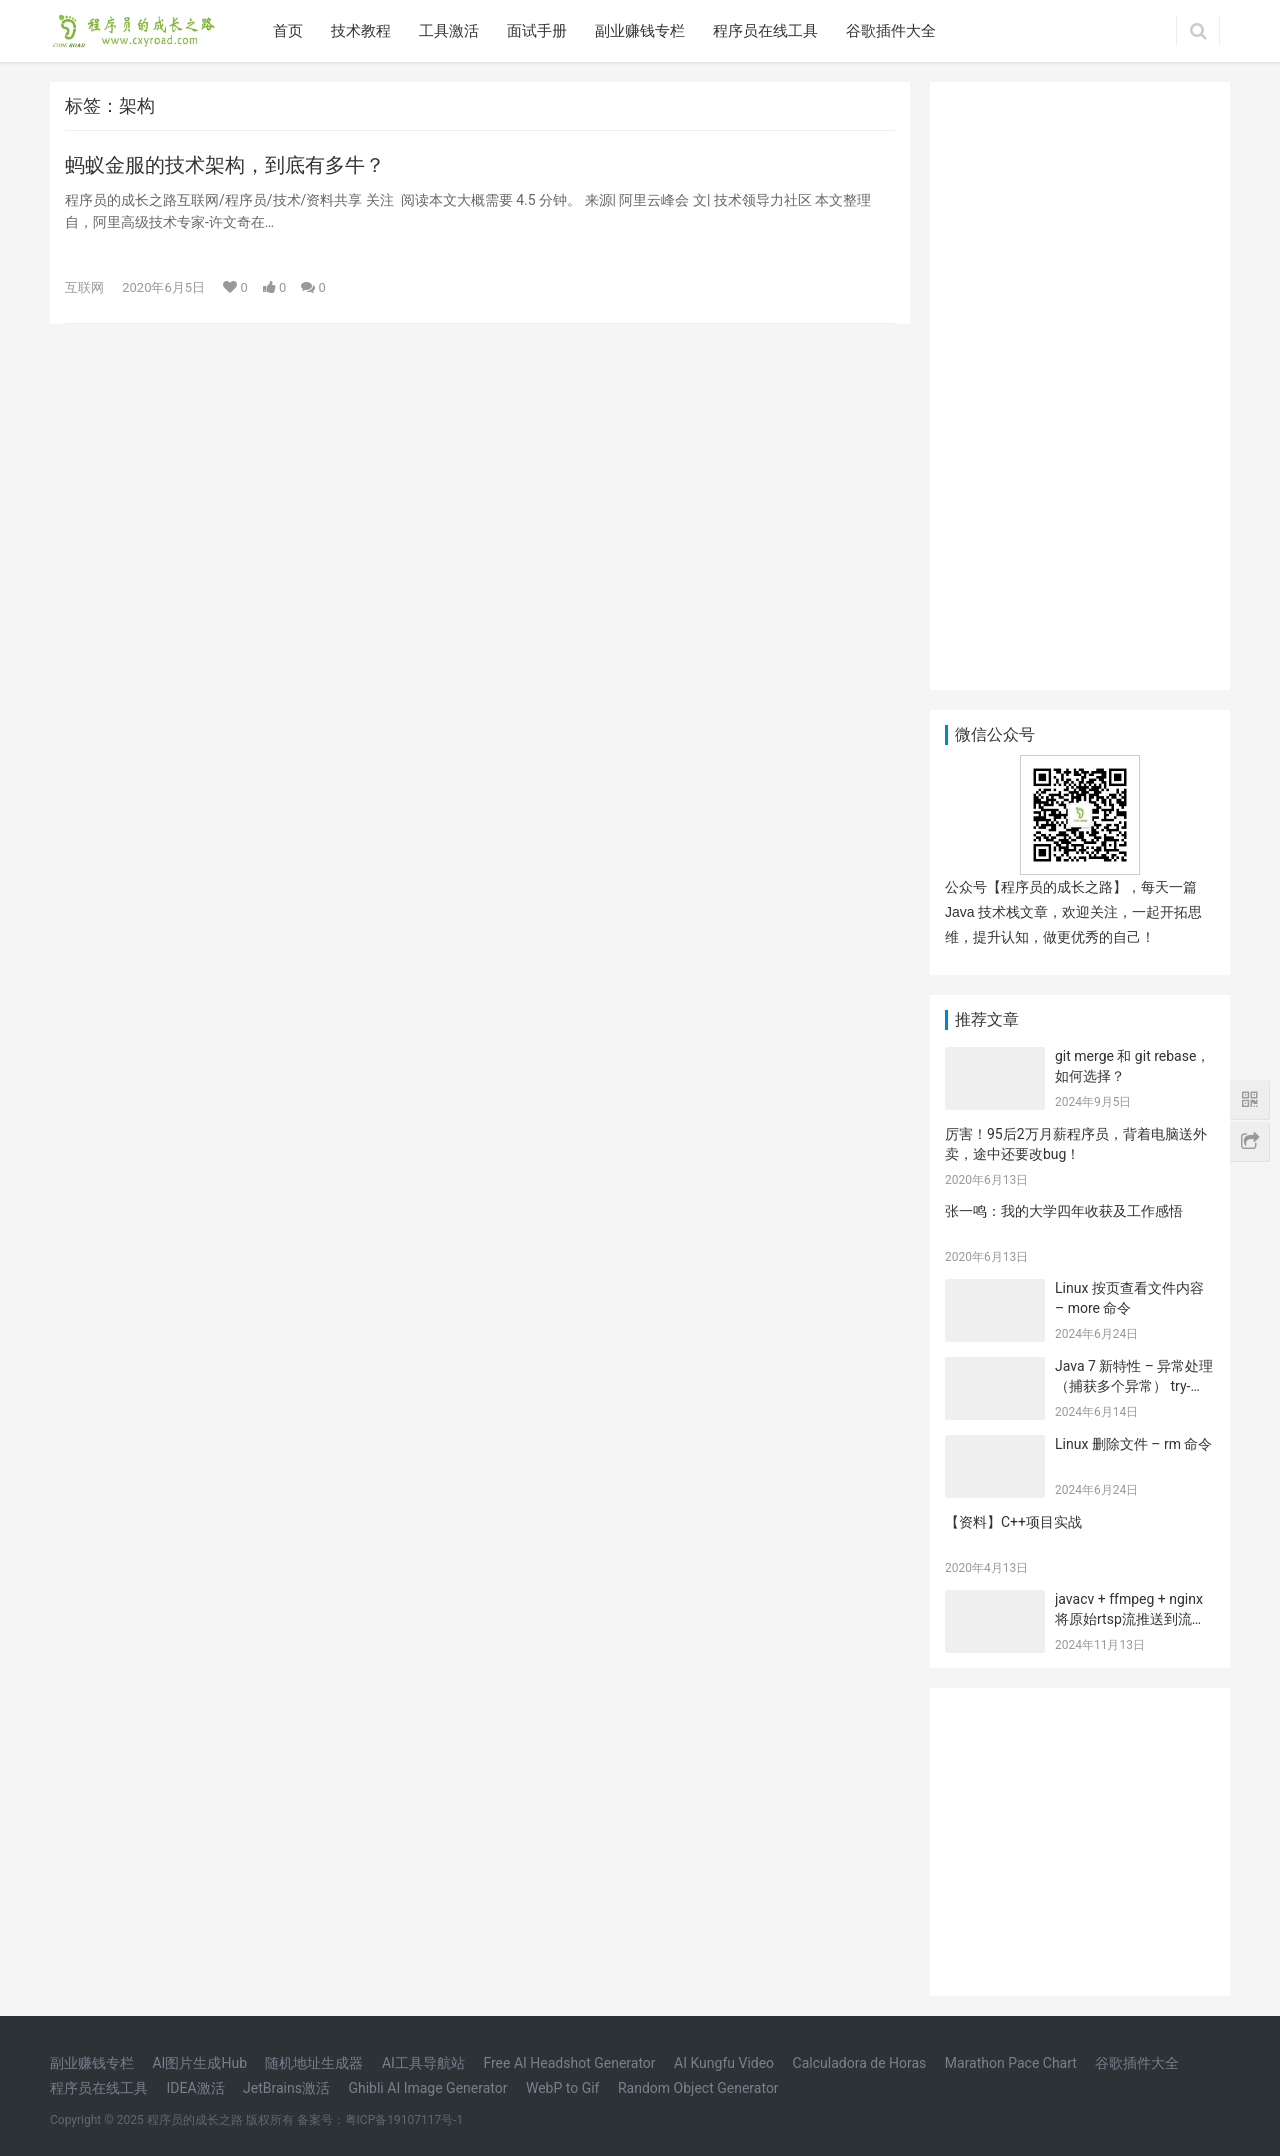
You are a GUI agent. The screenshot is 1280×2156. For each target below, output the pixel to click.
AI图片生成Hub (199, 2063)
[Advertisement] (1080, 382)
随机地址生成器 (314, 2063)
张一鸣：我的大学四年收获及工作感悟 (1064, 1211)
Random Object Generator (698, 2088)
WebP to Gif (563, 2088)
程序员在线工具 (765, 31)
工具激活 (449, 31)
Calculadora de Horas (860, 2063)
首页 (288, 31)
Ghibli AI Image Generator (427, 2088)
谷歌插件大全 (891, 31)
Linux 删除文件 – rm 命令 (1133, 1444)
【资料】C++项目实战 (1013, 1522)
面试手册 (537, 31)
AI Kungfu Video (724, 2063)
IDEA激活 (195, 2088)
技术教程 (361, 31)
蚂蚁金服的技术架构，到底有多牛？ (225, 165)
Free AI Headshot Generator (569, 2063)
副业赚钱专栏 (640, 31)
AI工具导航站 (423, 2063)
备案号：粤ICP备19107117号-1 (380, 2120)
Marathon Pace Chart (1011, 2063)
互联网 (84, 287)
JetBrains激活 (286, 2088)
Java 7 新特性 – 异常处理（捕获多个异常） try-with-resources (1134, 1385)
